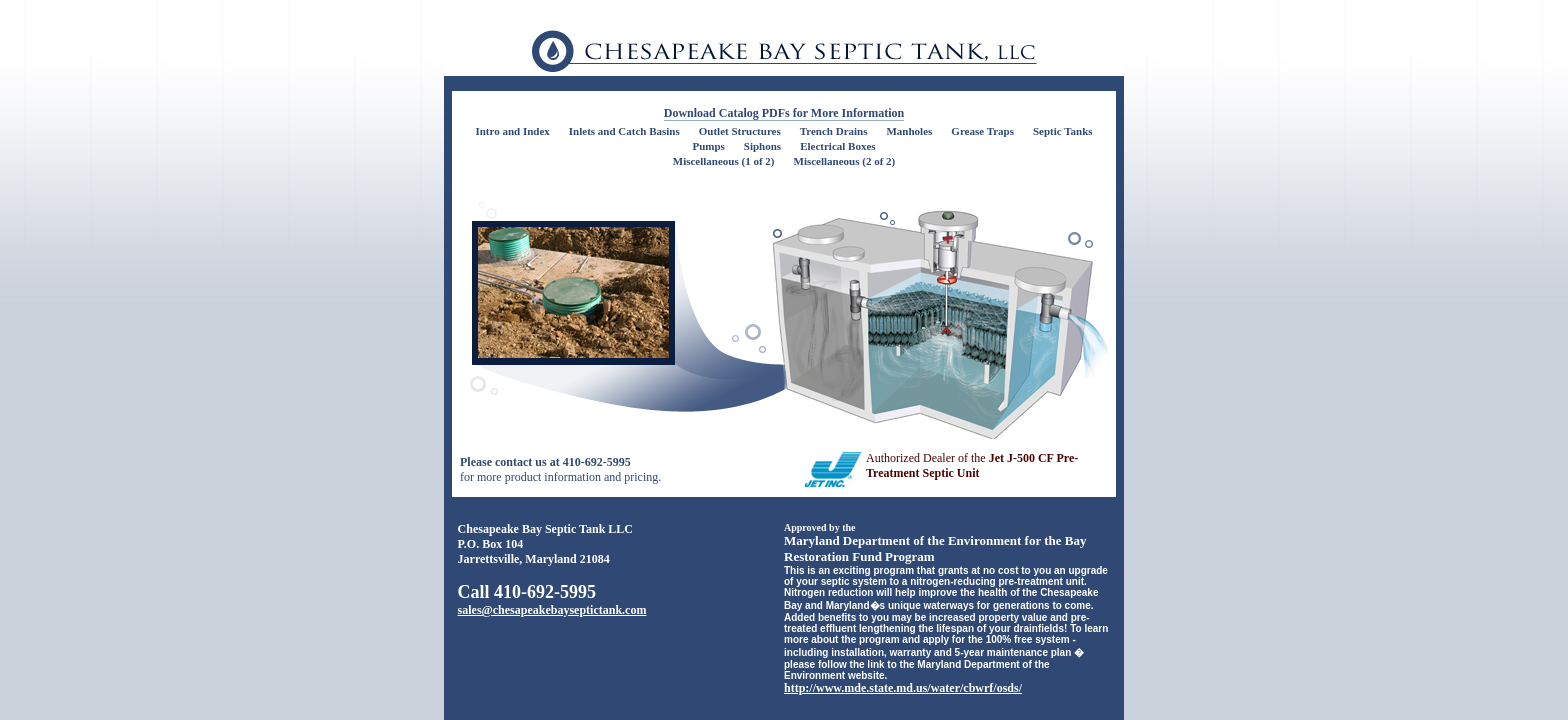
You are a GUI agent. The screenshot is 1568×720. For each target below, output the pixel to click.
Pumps (708, 146)
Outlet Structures (740, 131)
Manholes (909, 131)
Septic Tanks (1063, 131)
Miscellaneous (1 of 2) (724, 161)
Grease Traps (982, 131)
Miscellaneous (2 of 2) (845, 161)
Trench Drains (834, 131)
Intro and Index (512, 131)
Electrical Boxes (837, 146)
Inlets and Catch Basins (624, 131)
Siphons (762, 146)
